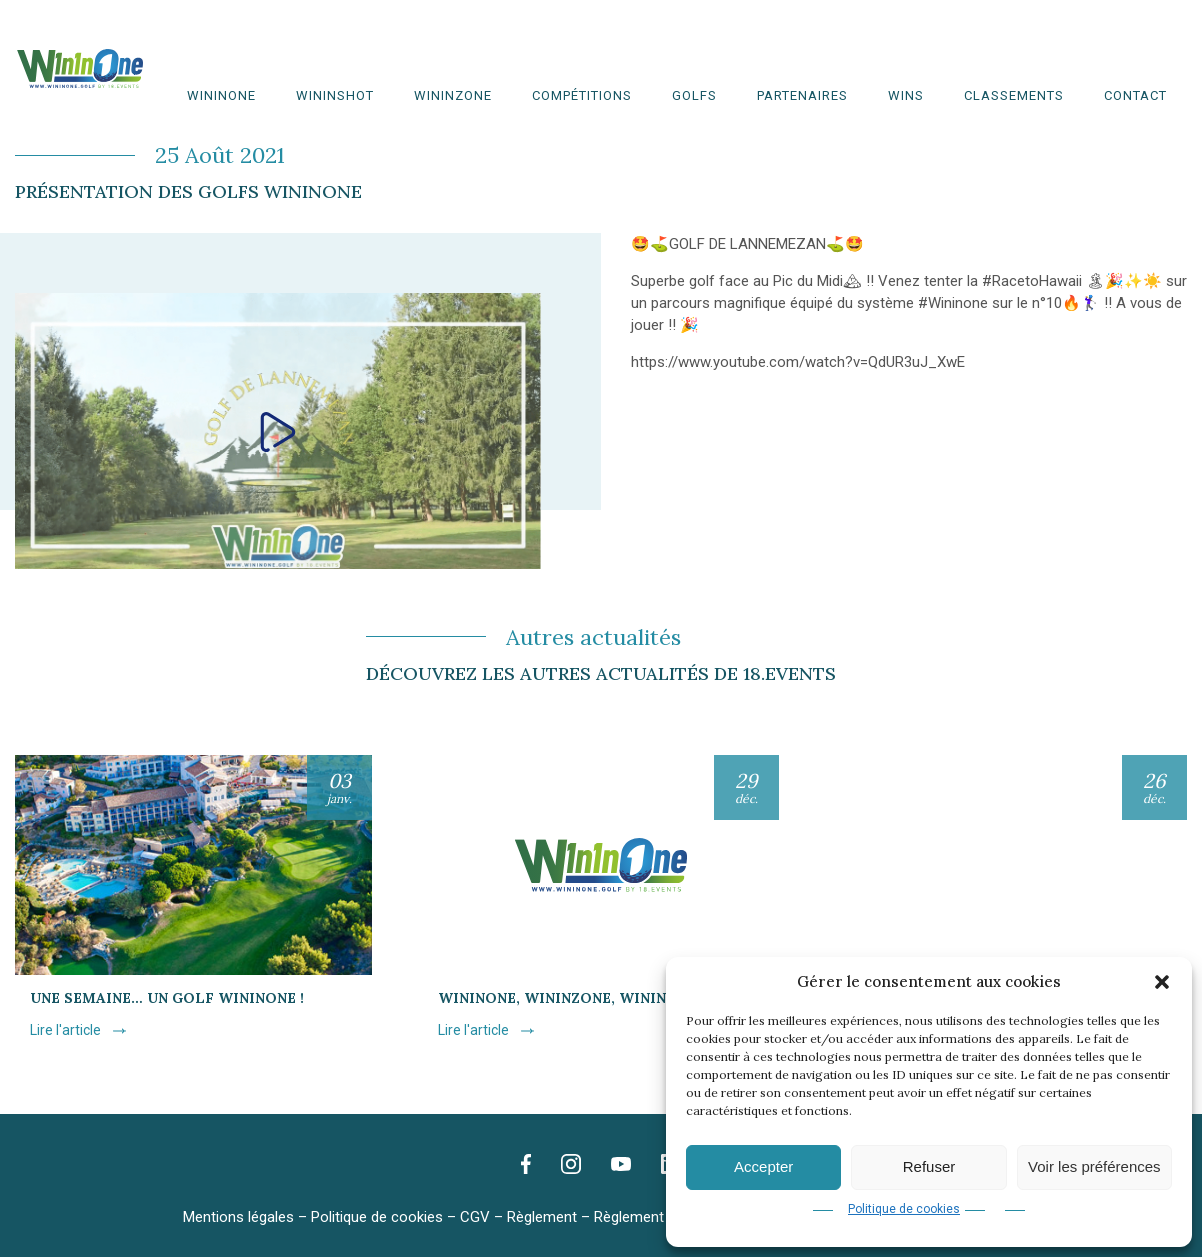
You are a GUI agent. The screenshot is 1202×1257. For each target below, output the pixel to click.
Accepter (763, 1166)
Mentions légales (238, 1217)
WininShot (335, 95)
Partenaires (802, 95)
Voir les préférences (1094, 1166)
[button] (1162, 982)
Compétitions (582, 95)
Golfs (694, 95)
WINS (906, 95)
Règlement (542, 1217)
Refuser (929, 1166)
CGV (475, 1217)
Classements (1014, 95)
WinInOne (221, 95)
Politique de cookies (904, 1209)
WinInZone (453, 95)
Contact (1135, 95)
